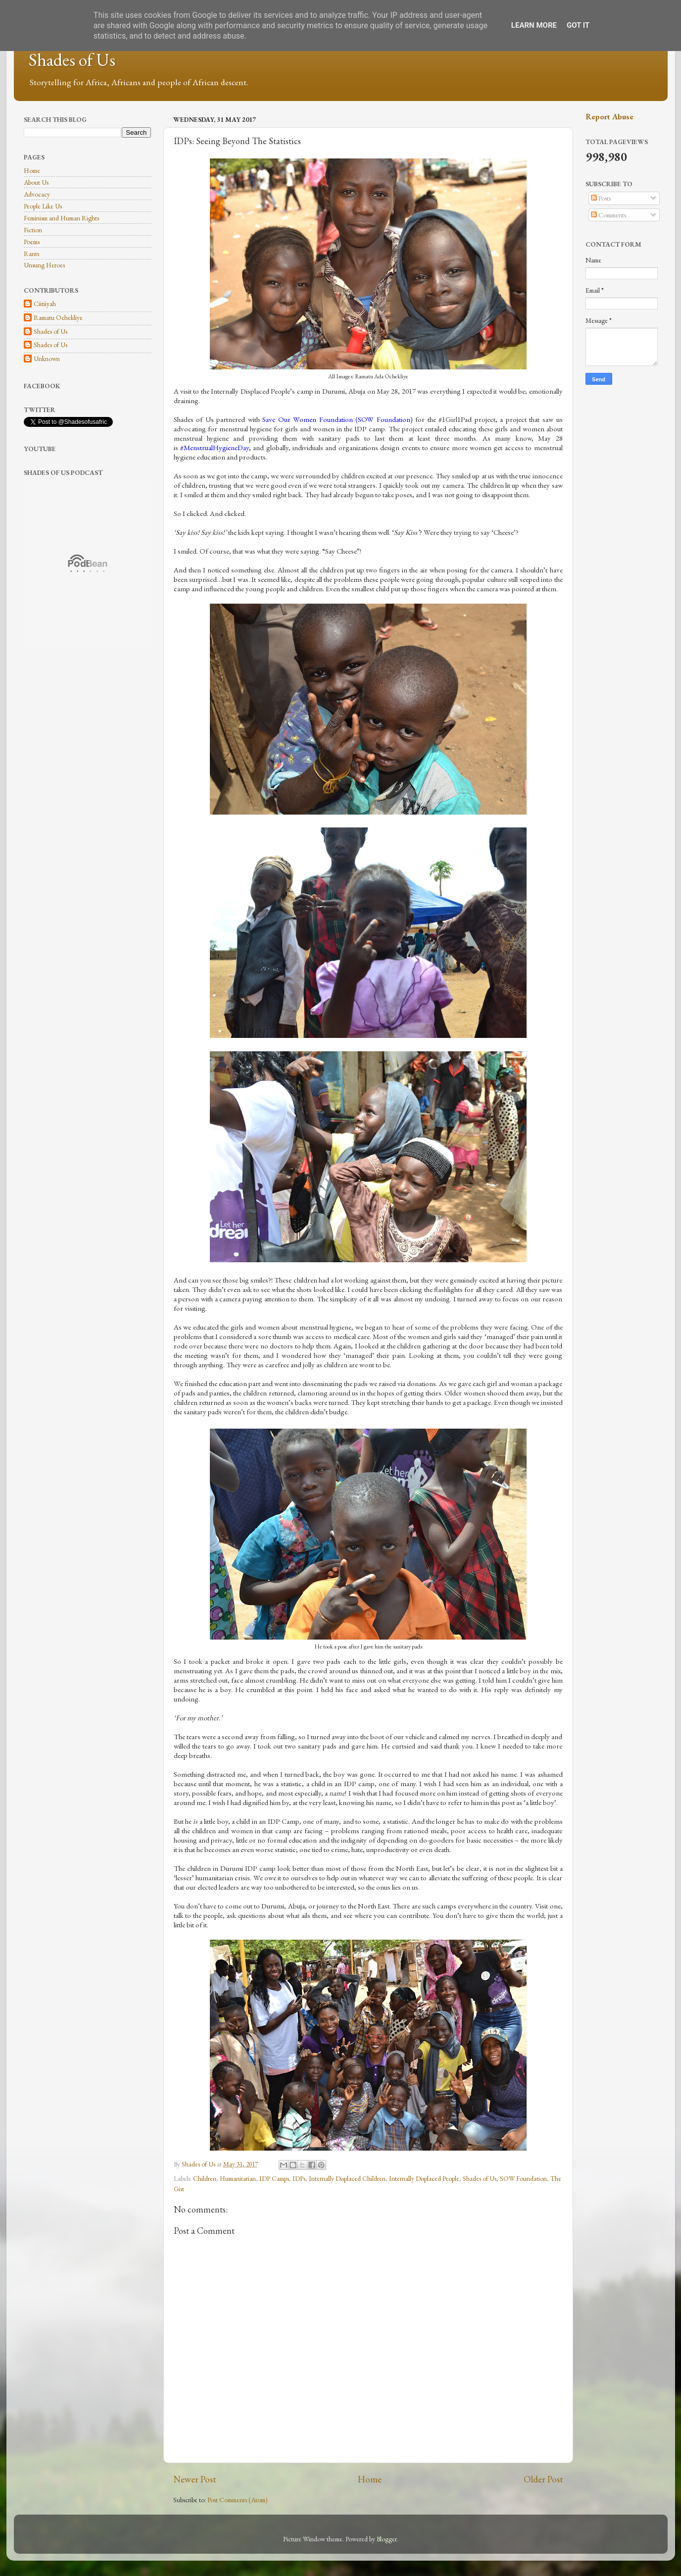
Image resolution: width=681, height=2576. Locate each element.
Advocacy (37, 194)
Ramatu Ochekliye (58, 317)
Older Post (543, 2479)
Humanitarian (238, 2178)
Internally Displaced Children (347, 2178)
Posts (601, 198)
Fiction (33, 229)
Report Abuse (609, 116)
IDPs (298, 2178)
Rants (31, 253)
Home (370, 2479)
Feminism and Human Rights (61, 217)
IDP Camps (274, 2178)
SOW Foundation (523, 2178)
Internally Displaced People (424, 2178)
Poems (32, 241)
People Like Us (43, 206)
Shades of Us (72, 59)
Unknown (47, 359)
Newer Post (194, 2479)
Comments (608, 214)
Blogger (387, 2538)
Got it (578, 25)
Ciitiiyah (45, 304)
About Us (36, 182)
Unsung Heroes (44, 264)
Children (204, 2178)
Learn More (534, 25)
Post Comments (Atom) (237, 2499)
